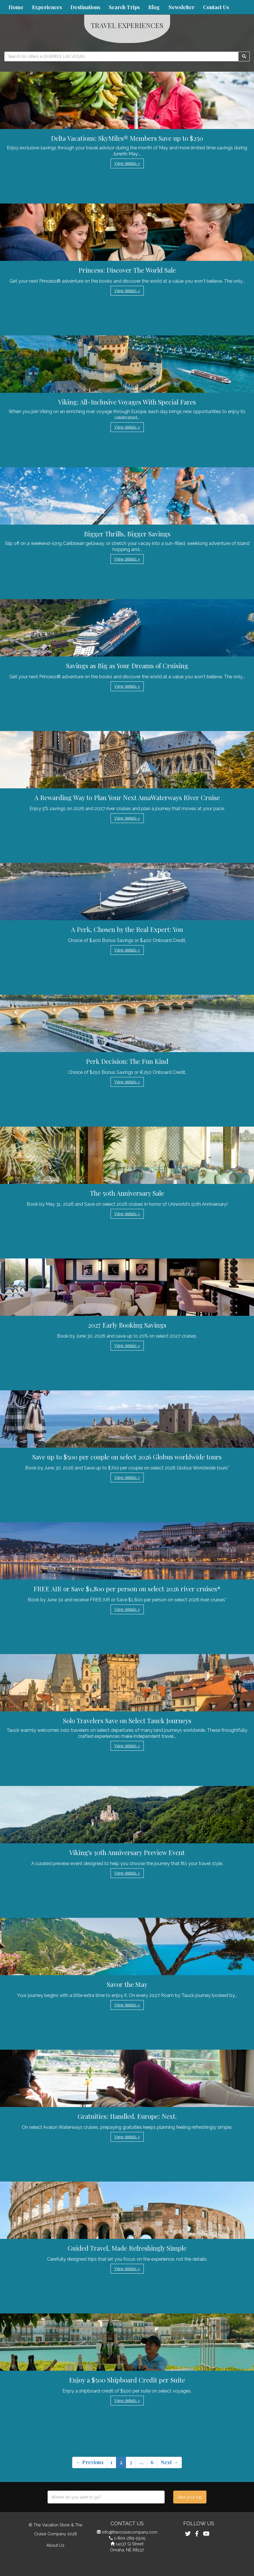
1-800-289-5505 (129, 2538)
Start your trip (189, 2497)
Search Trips (124, 7)
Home (16, 7)
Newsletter (181, 7)
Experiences (47, 7)
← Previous (89, 2462)
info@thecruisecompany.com (129, 2532)
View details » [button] (127, 163)
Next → (169, 2462)
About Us (55, 2545)
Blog (154, 7)
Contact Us (216, 7)
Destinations (85, 7)
